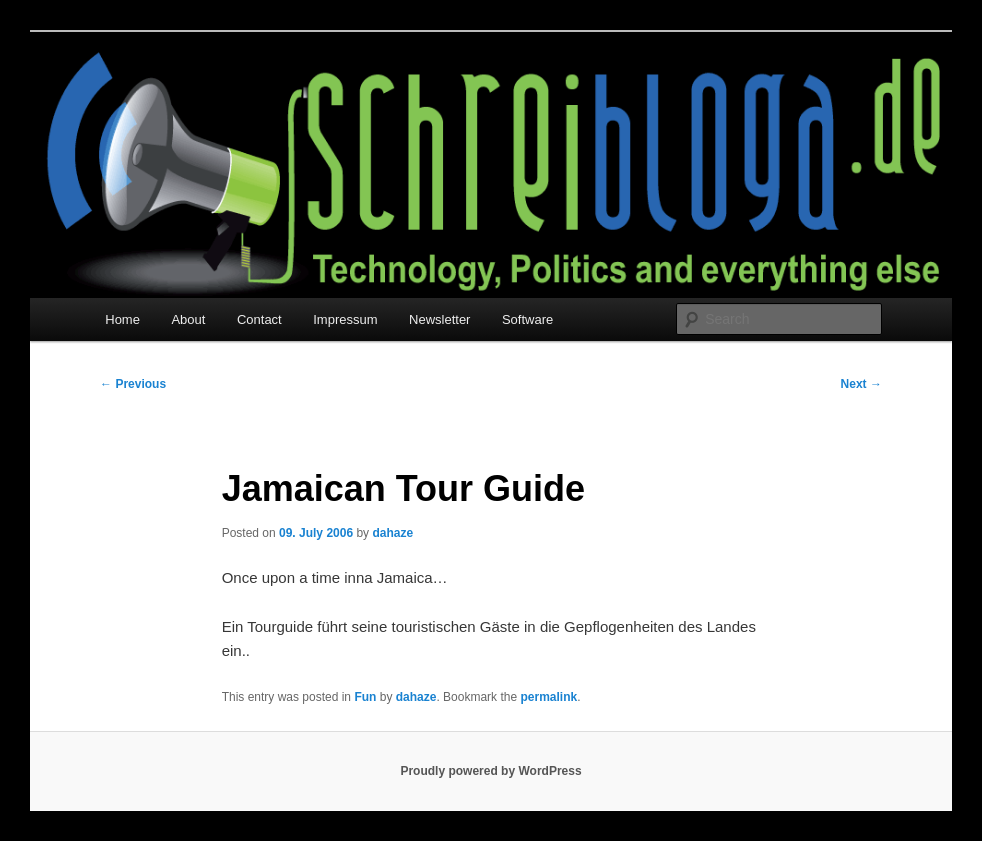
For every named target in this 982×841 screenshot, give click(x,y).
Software (527, 319)
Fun (365, 697)
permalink (548, 697)
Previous (133, 384)
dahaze (392, 533)
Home (122, 319)
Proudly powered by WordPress (490, 771)
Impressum (345, 319)
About (188, 319)
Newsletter (439, 319)
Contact (259, 319)
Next (861, 384)
